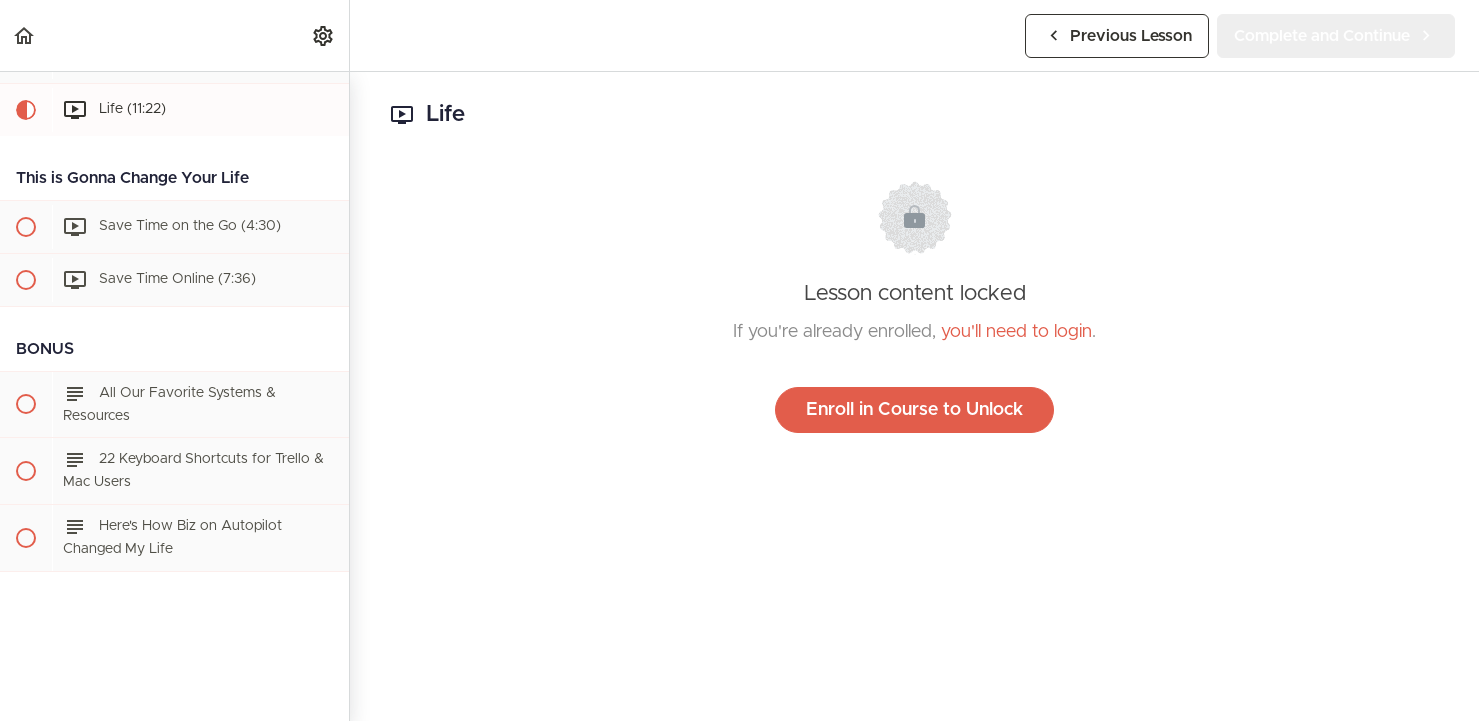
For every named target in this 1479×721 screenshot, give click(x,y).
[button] (25, 35)
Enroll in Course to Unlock (914, 410)
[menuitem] (324, 35)
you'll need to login (1016, 332)
